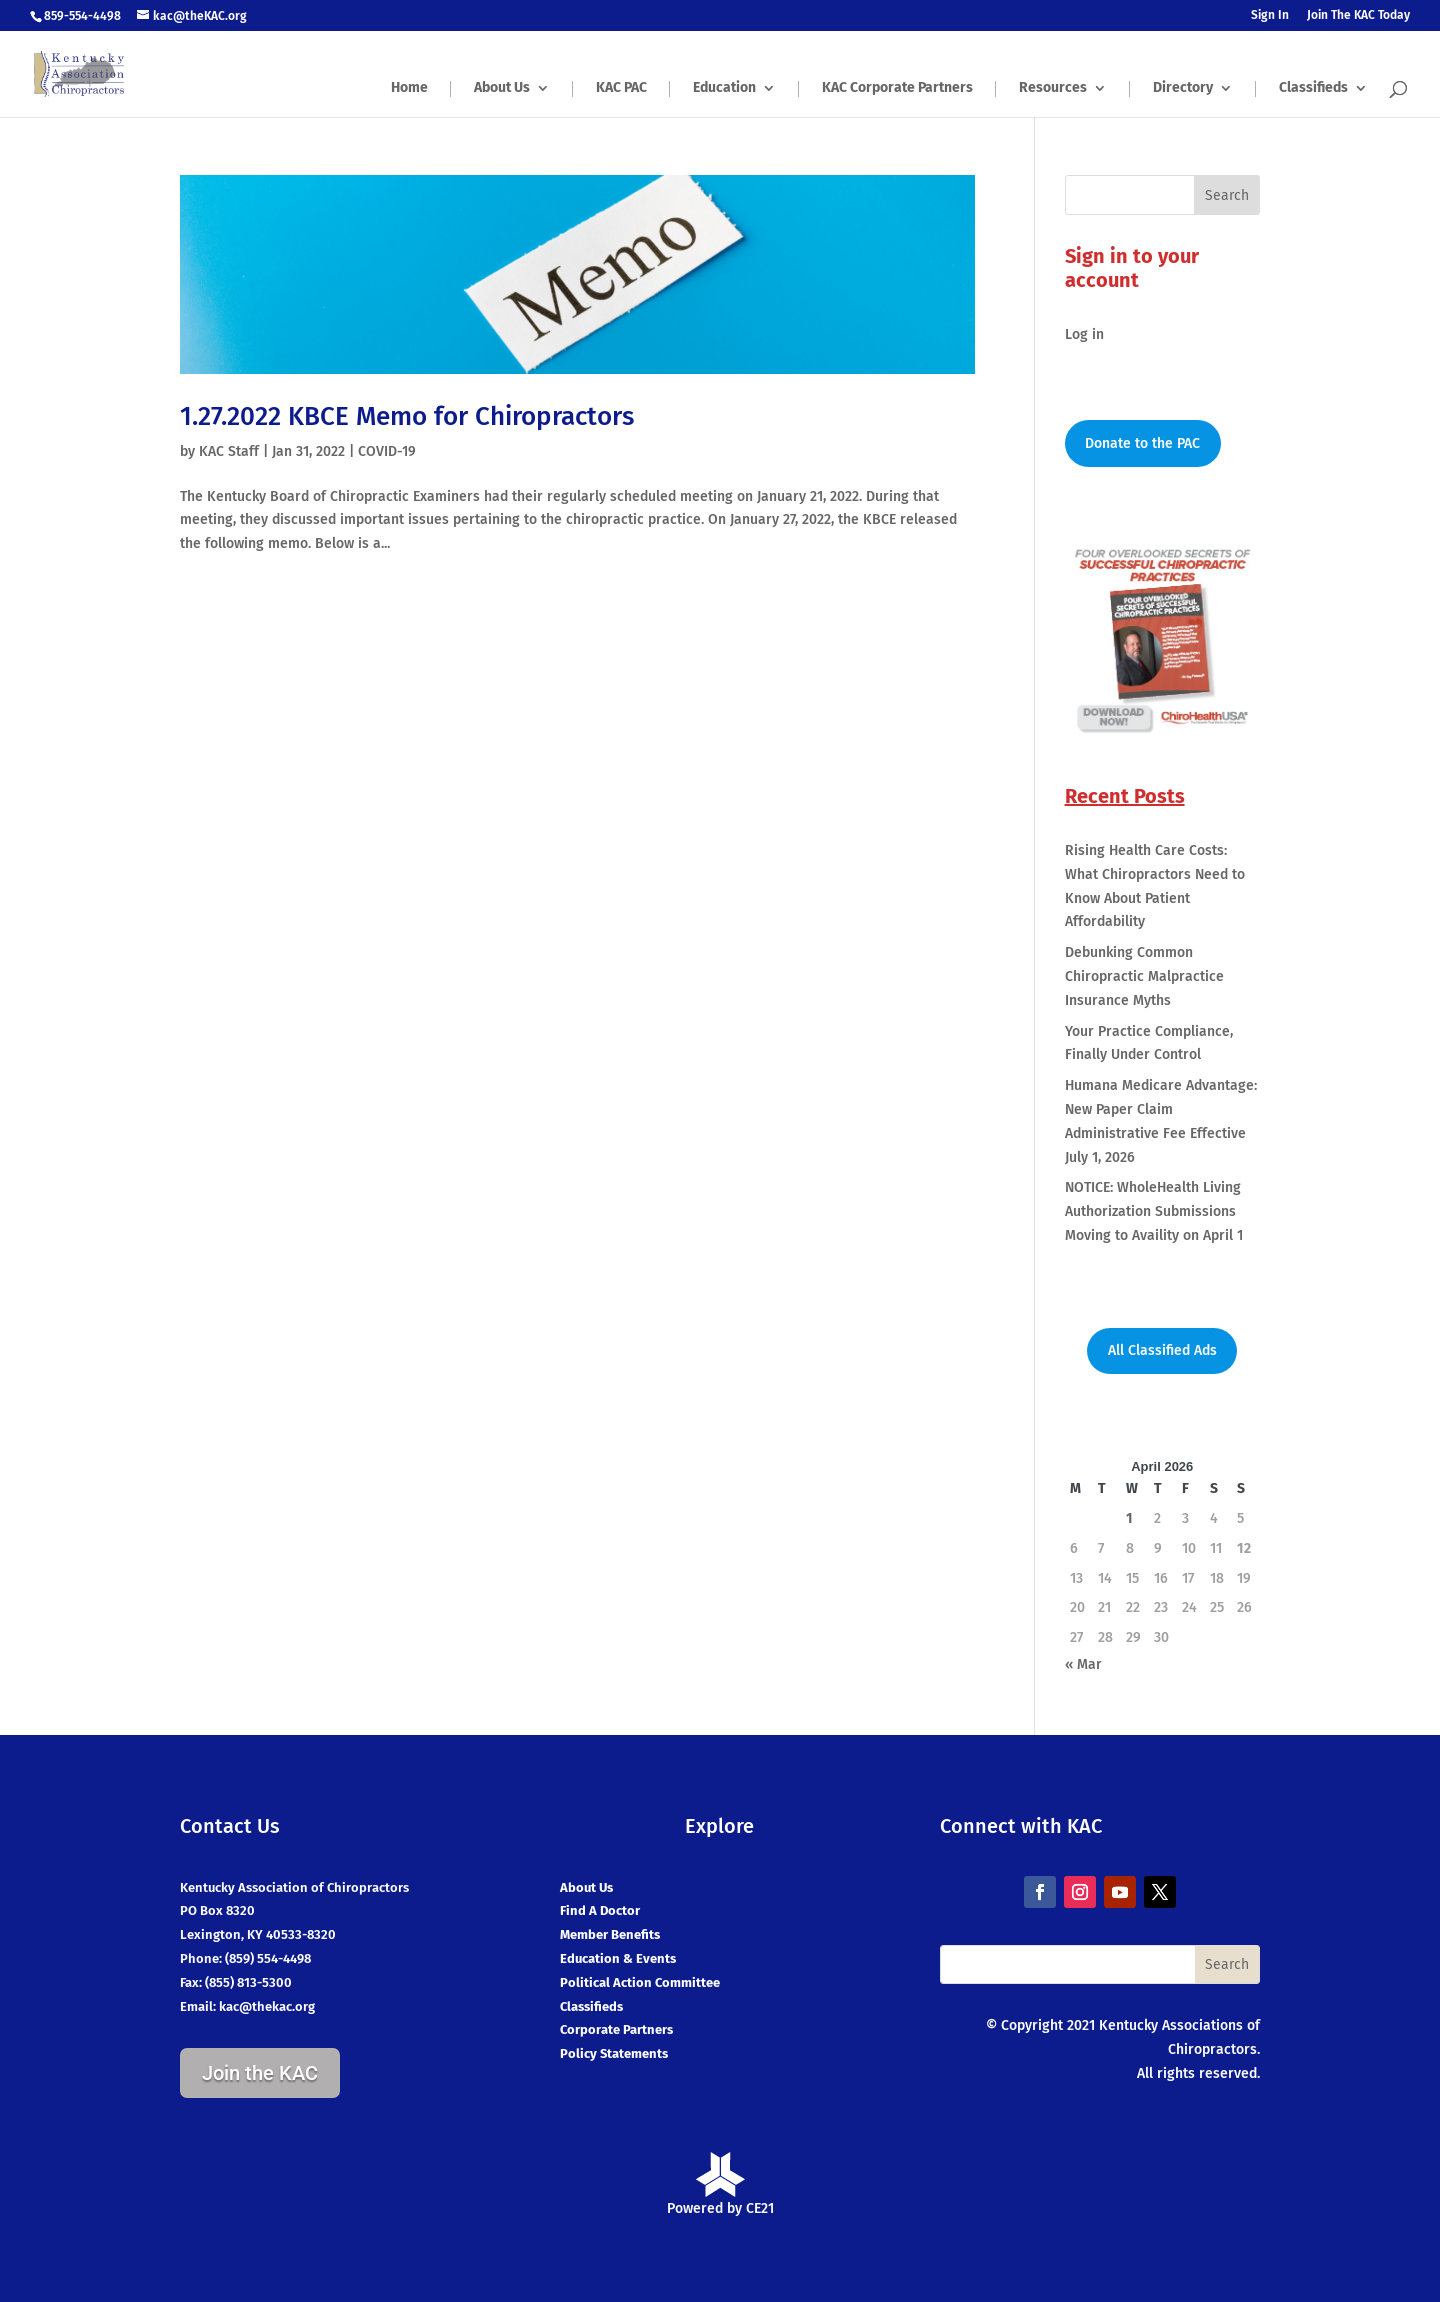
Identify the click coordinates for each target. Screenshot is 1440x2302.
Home (409, 88)
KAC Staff (229, 451)
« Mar (1083, 1664)
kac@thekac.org (267, 2006)
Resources (1053, 88)
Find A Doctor (600, 1910)
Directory (1183, 88)
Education (724, 88)
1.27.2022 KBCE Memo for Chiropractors (407, 416)
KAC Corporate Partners (897, 88)
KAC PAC (621, 88)
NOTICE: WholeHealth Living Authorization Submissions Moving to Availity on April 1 (1154, 1211)
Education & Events (618, 1958)
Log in (1084, 334)
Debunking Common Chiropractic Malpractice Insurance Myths (1144, 976)
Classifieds (1313, 88)
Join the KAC (260, 2073)
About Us (502, 88)
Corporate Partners (616, 2029)
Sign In (1270, 15)
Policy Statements (614, 2053)
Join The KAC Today (1358, 15)
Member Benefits (610, 1934)
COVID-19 (387, 451)
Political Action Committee (640, 1982)
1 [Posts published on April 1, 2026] (1129, 1518)
